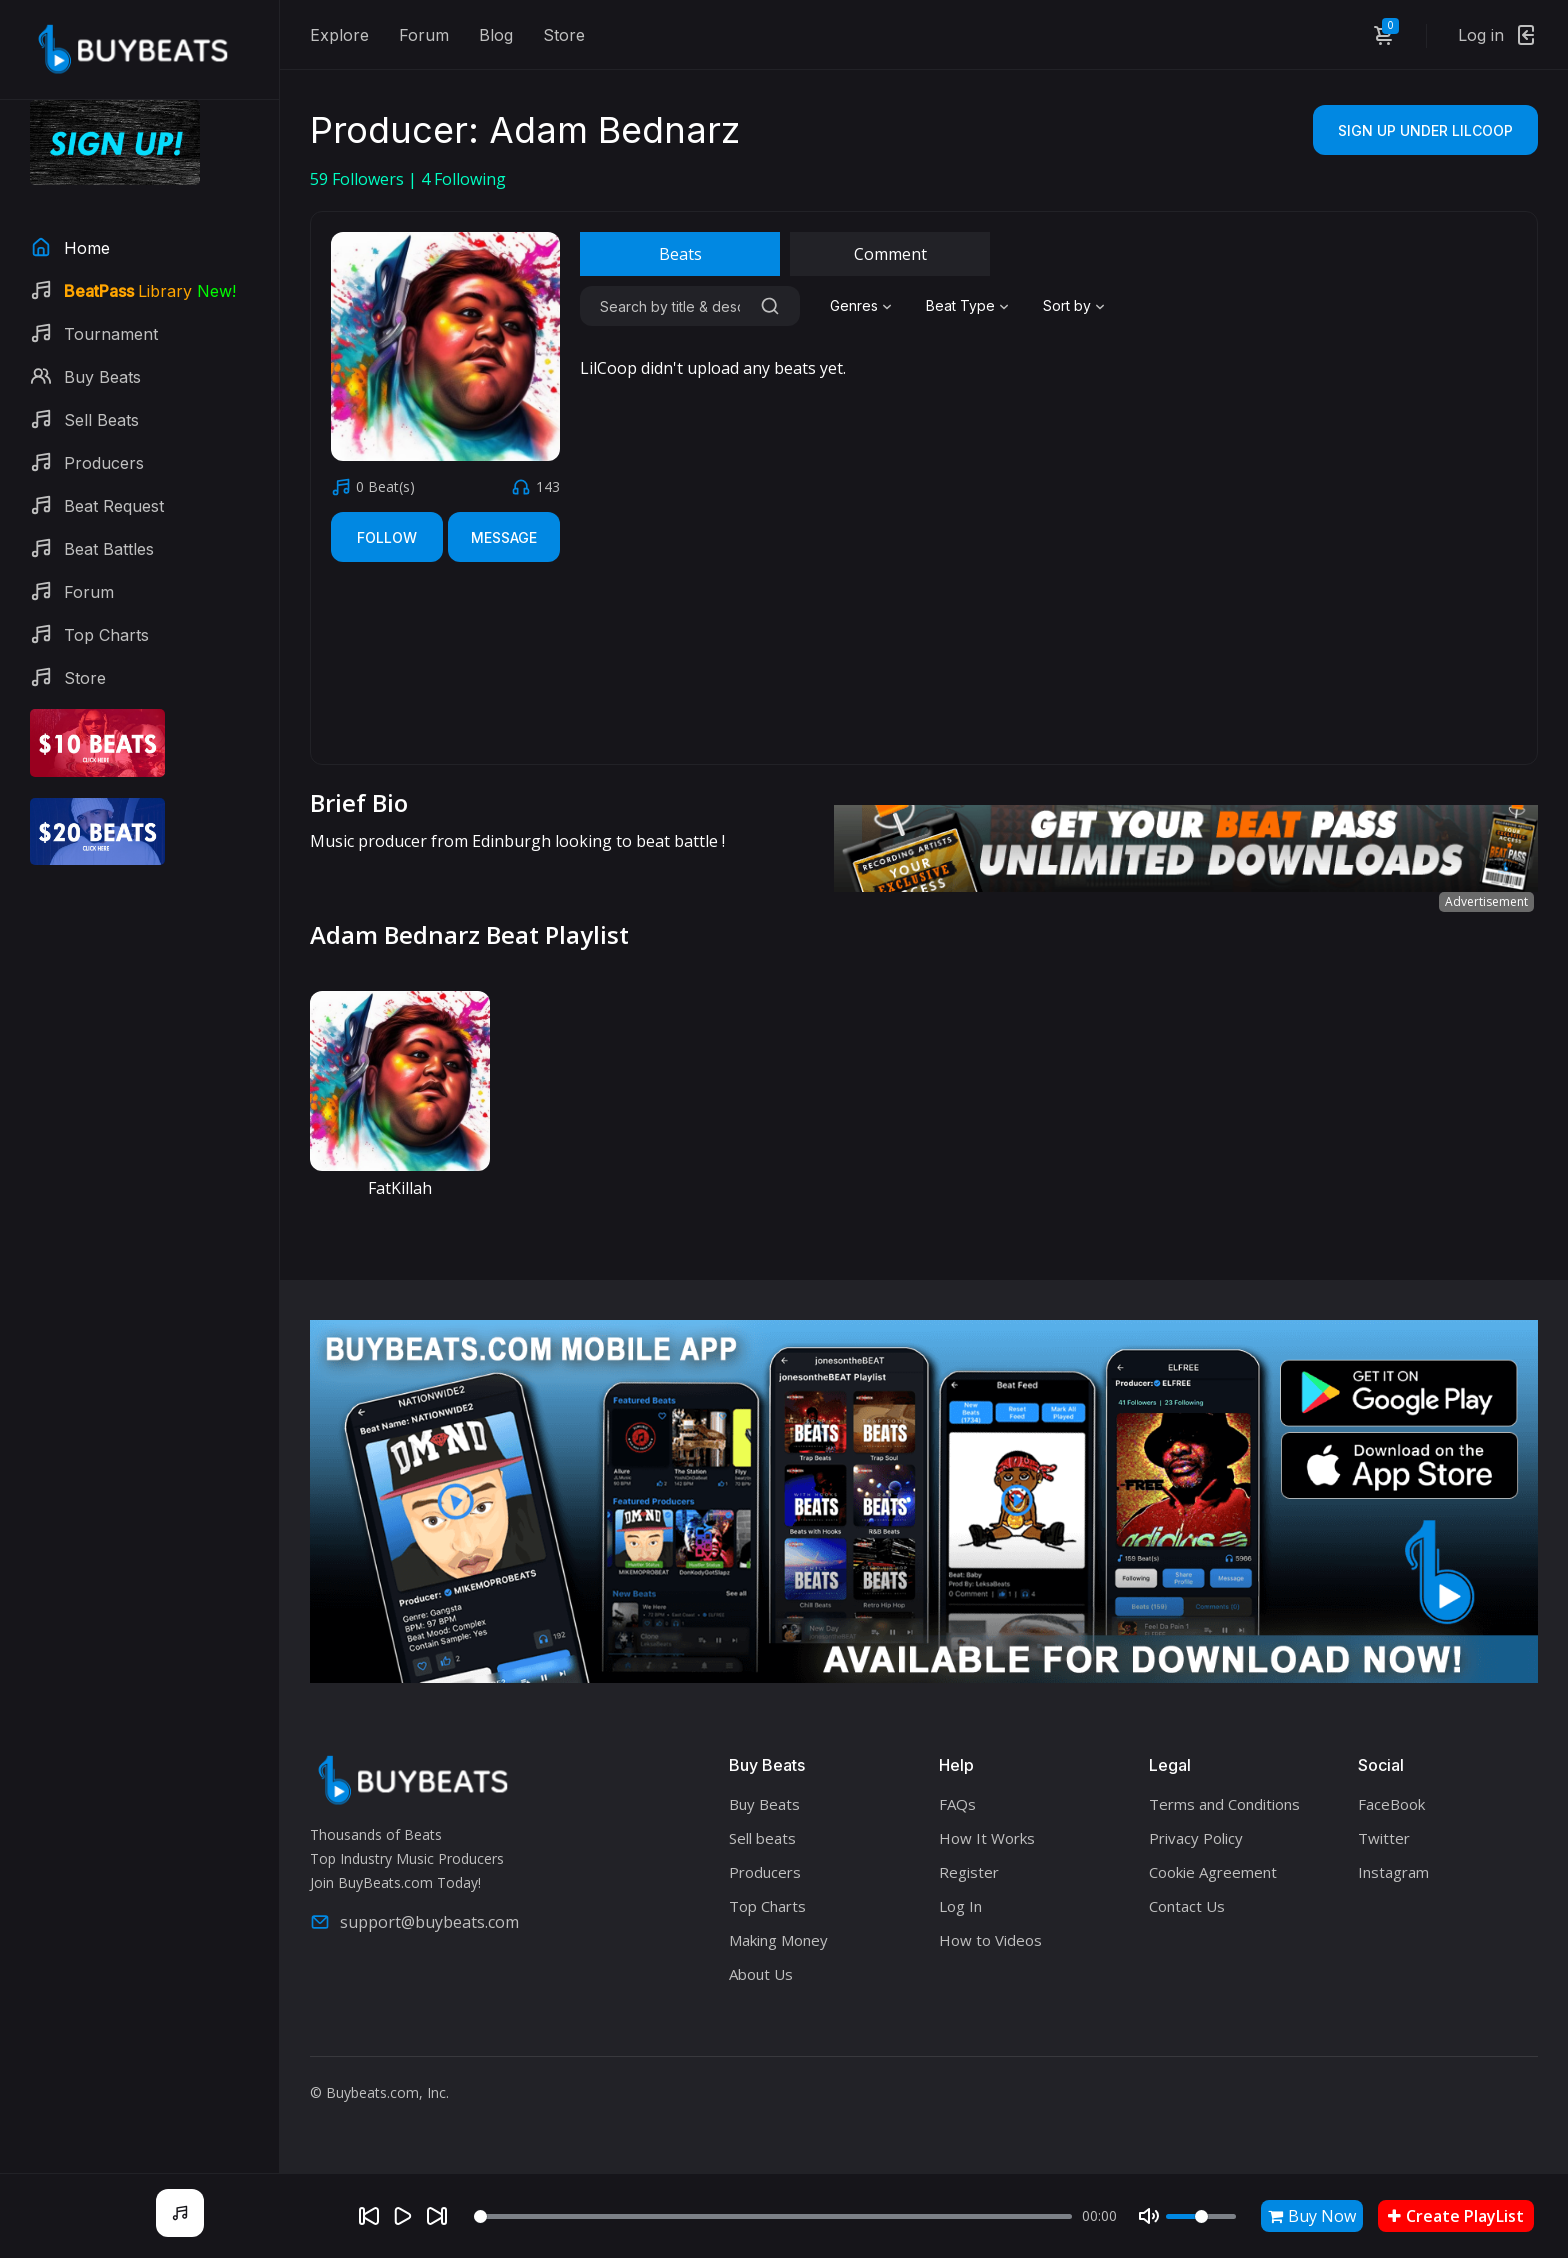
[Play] (403, 2216)
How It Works (987, 1838)
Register (969, 1872)
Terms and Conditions (1224, 1804)
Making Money (778, 1940)
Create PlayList (1456, 2216)
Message (504, 537)
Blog (496, 35)
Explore (339, 35)
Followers (359, 179)
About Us (761, 1974)
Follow (387, 537)
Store (564, 35)
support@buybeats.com (414, 1922)
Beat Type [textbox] (960, 305)
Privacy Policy (1196, 1838)
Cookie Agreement (1213, 1872)
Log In (960, 1906)
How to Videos (990, 1940)
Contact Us (1187, 1906)
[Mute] (1149, 2216)
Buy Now (1312, 2216)
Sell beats (762, 1838)
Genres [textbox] (854, 305)
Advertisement (1486, 901)
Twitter (1384, 1838)
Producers (765, 1872)
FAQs (957, 1804)
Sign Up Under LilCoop (1425, 130)
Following (463, 179)
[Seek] (773, 2216)
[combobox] (863, 306)
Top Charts (767, 1906)
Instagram (1393, 1872)
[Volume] (1201, 2216)
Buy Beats (764, 1804)
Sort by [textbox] (1067, 305)
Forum (424, 35)
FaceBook (1391, 1804)
